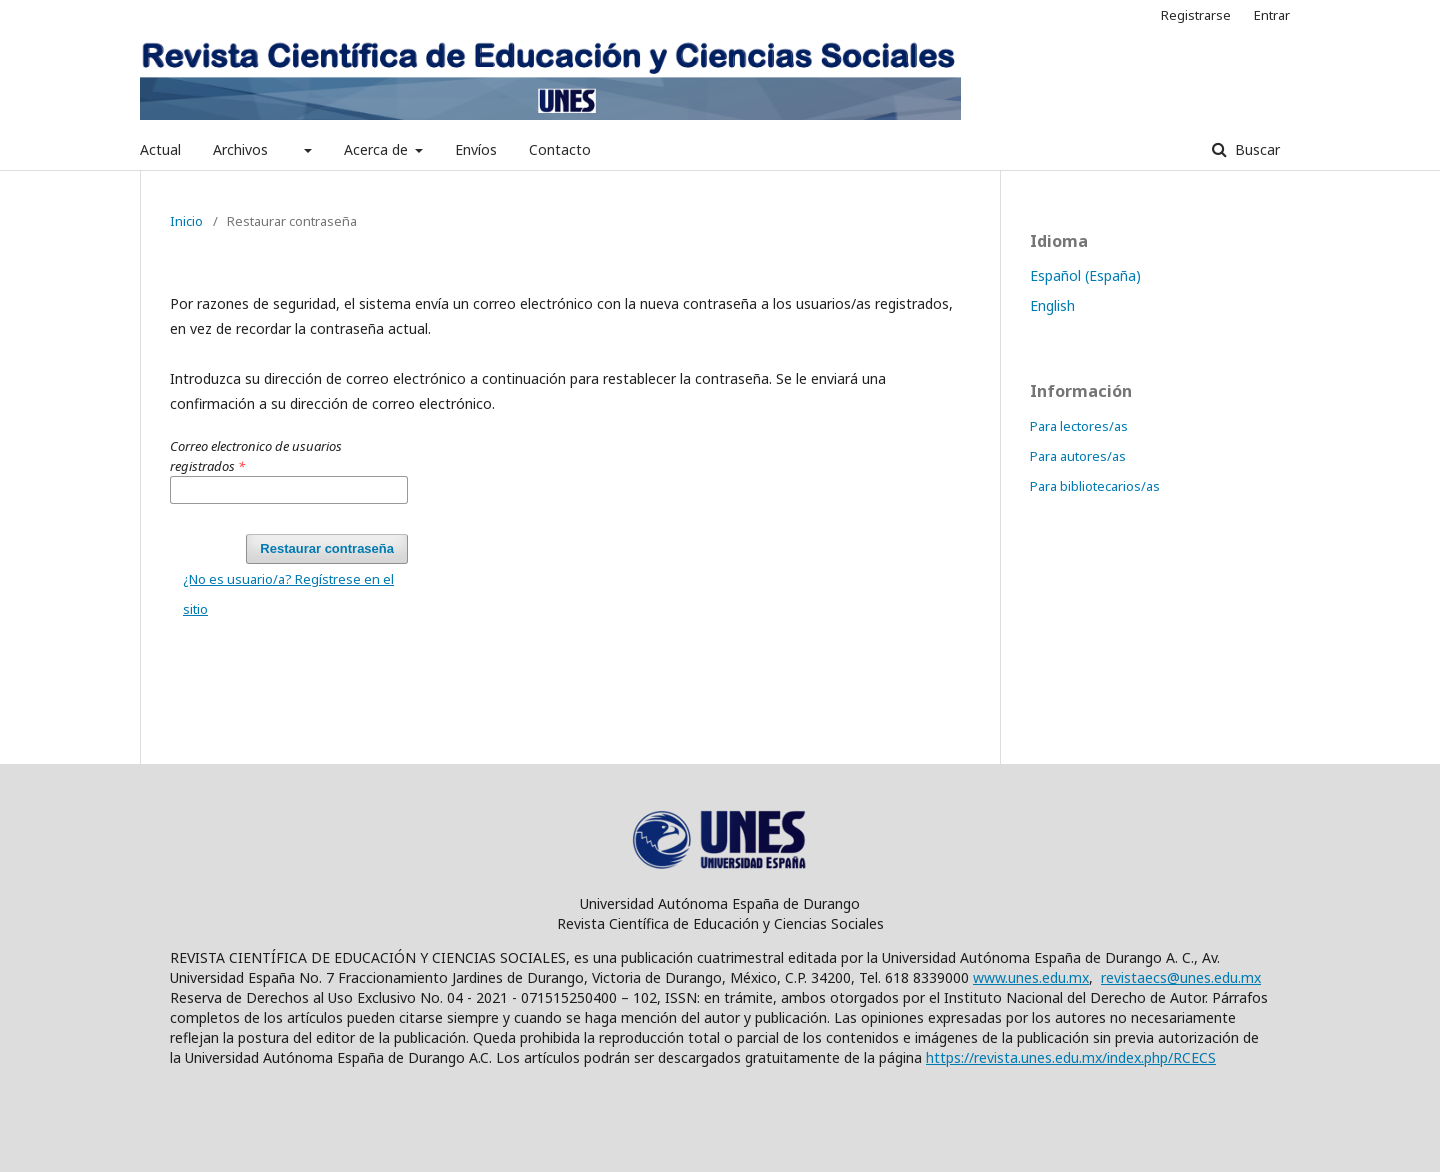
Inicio (186, 221)
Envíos (476, 149)
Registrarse (1196, 15)
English (1052, 305)
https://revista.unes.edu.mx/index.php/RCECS (1071, 1057)
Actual (160, 149)
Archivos (240, 149)
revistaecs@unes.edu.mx (1181, 977)
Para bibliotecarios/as (1095, 486)
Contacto (560, 149)
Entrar (1272, 15)
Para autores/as (1078, 456)
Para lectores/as (1079, 426)
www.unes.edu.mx (1031, 977)
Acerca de (378, 149)
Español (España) (1085, 275)
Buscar (1255, 149)
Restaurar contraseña (327, 548)
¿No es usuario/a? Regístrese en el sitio (288, 594)
